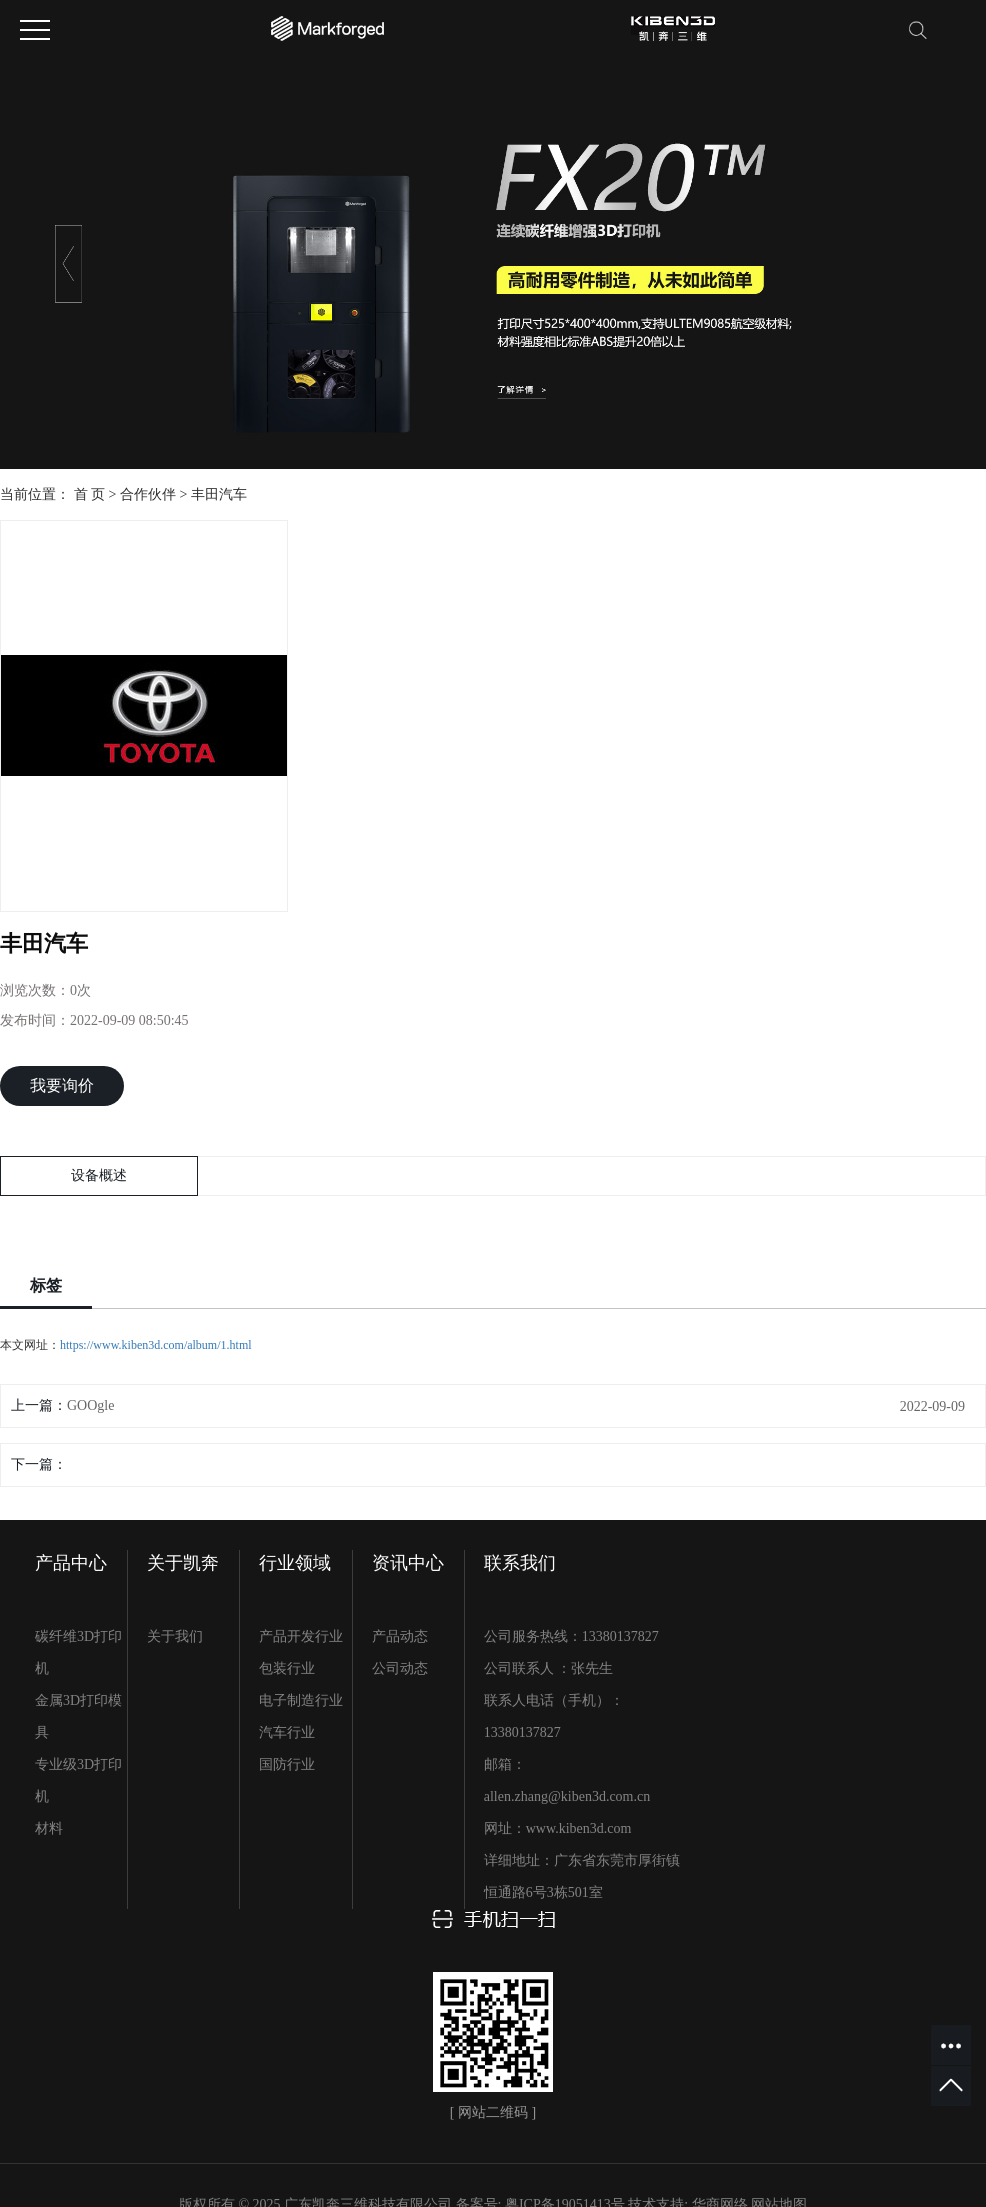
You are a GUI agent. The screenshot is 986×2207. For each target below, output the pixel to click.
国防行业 (287, 1764)
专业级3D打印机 (78, 1780)
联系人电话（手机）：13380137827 (554, 1716)
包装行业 (287, 1668)
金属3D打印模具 (78, 1716)
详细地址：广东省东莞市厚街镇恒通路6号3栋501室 (582, 1876)
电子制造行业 (301, 1700)
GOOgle (90, 1405)
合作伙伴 (148, 494)
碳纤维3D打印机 (78, 1652)
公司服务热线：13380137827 (571, 1636)
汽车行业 (287, 1732)
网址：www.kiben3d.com (558, 1828)
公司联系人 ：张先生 (549, 1668)
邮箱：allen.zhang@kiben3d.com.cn (567, 1780)
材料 (49, 1828)
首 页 (90, 494)
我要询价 (62, 1085)
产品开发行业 (301, 1636)
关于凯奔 (183, 1563)
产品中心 (71, 1563)
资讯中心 (408, 1563)
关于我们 (175, 1636)
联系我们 (520, 1563)
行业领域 (295, 1563)
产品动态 (400, 1636)
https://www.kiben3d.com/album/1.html (156, 1345)
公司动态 (400, 1668)
